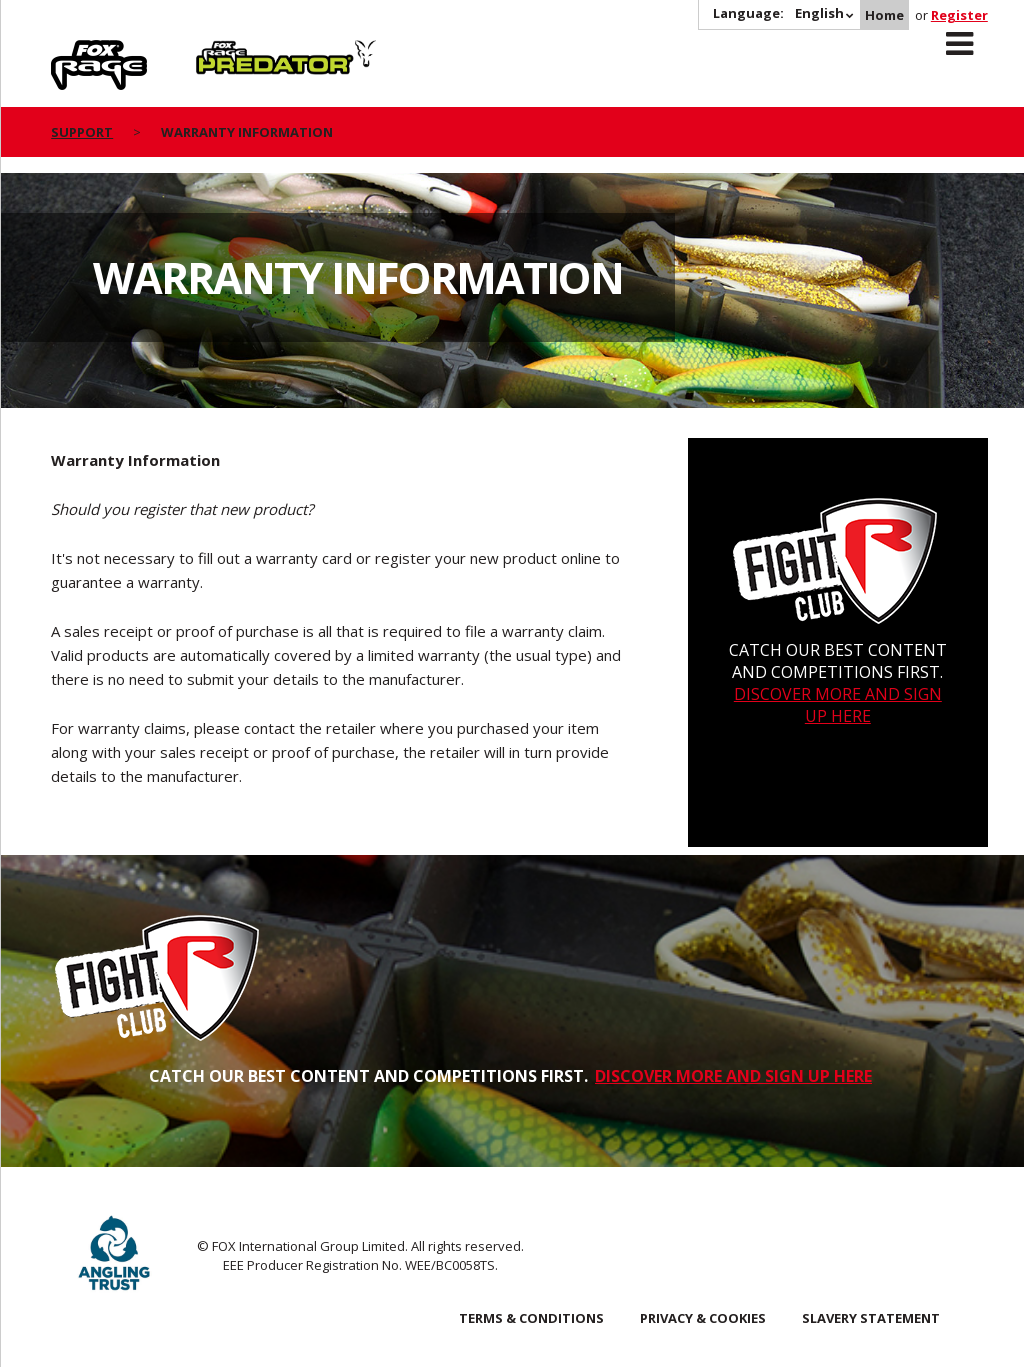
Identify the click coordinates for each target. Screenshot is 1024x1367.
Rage (70, 51)
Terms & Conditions (531, 1318)
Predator (229, 51)
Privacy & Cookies (703, 1318)
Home (884, 15)
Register (959, 15)
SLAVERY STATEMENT (871, 1318)
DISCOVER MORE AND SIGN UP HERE (838, 705)
